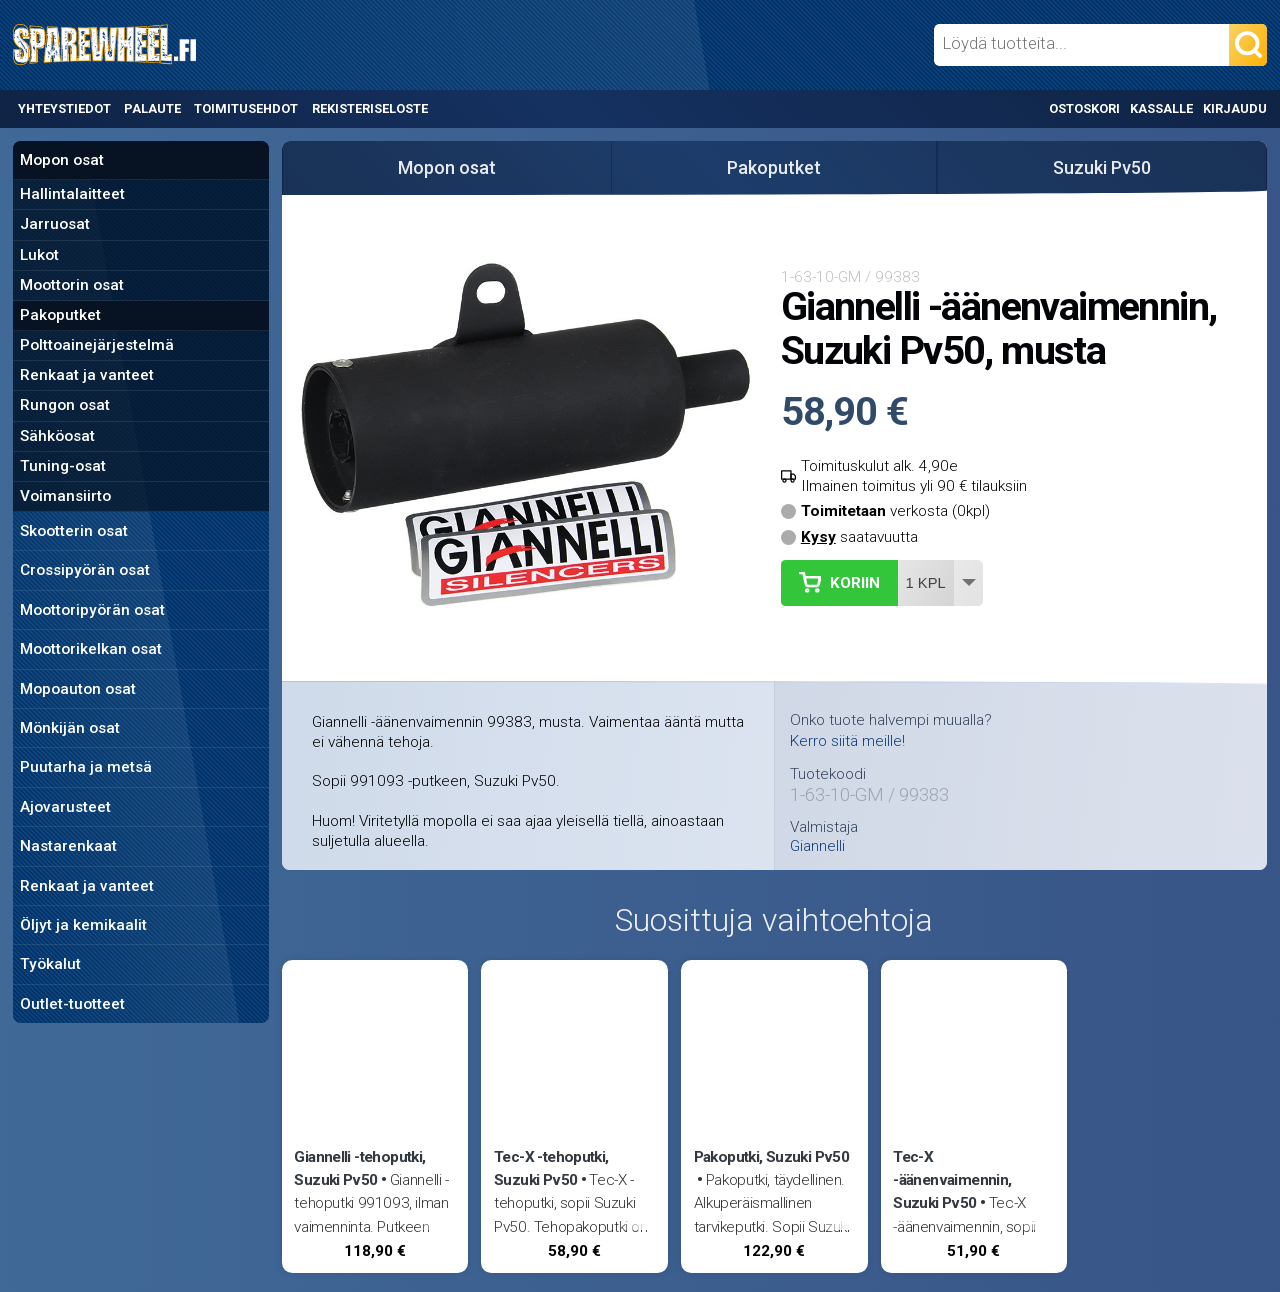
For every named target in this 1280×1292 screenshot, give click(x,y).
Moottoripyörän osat (92, 610)
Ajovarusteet (65, 807)
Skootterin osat (74, 531)
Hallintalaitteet (72, 194)
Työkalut (50, 964)
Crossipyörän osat (85, 570)
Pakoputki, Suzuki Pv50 (771, 1157)
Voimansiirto (65, 496)
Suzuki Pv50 (1102, 167)
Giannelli (817, 846)
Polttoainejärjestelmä (97, 345)
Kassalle (1161, 108)
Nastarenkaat (68, 846)
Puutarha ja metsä (86, 767)
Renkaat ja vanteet (87, 375)
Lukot (39, 255)
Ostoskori (1084, 108)
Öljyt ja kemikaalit (83, 925)
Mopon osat (62, 160)
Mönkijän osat (70, 728)
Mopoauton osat (78, 689)
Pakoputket (60, 315)
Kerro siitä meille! (847, 741)
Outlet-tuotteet (72, 1004)
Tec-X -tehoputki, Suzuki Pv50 (551, 1168)
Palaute (152, 108)
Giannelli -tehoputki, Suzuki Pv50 (359, 1168)
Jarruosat (55, 224)
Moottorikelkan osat (91, 649)
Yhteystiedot (64, 108)
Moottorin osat (72, 285)
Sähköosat (57, 436)
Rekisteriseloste (370, 108)
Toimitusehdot (246, 108)
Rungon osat (65, 405)
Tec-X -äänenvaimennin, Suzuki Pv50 (952, 1180)
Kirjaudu (1235, 108)
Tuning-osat (63, 466)
